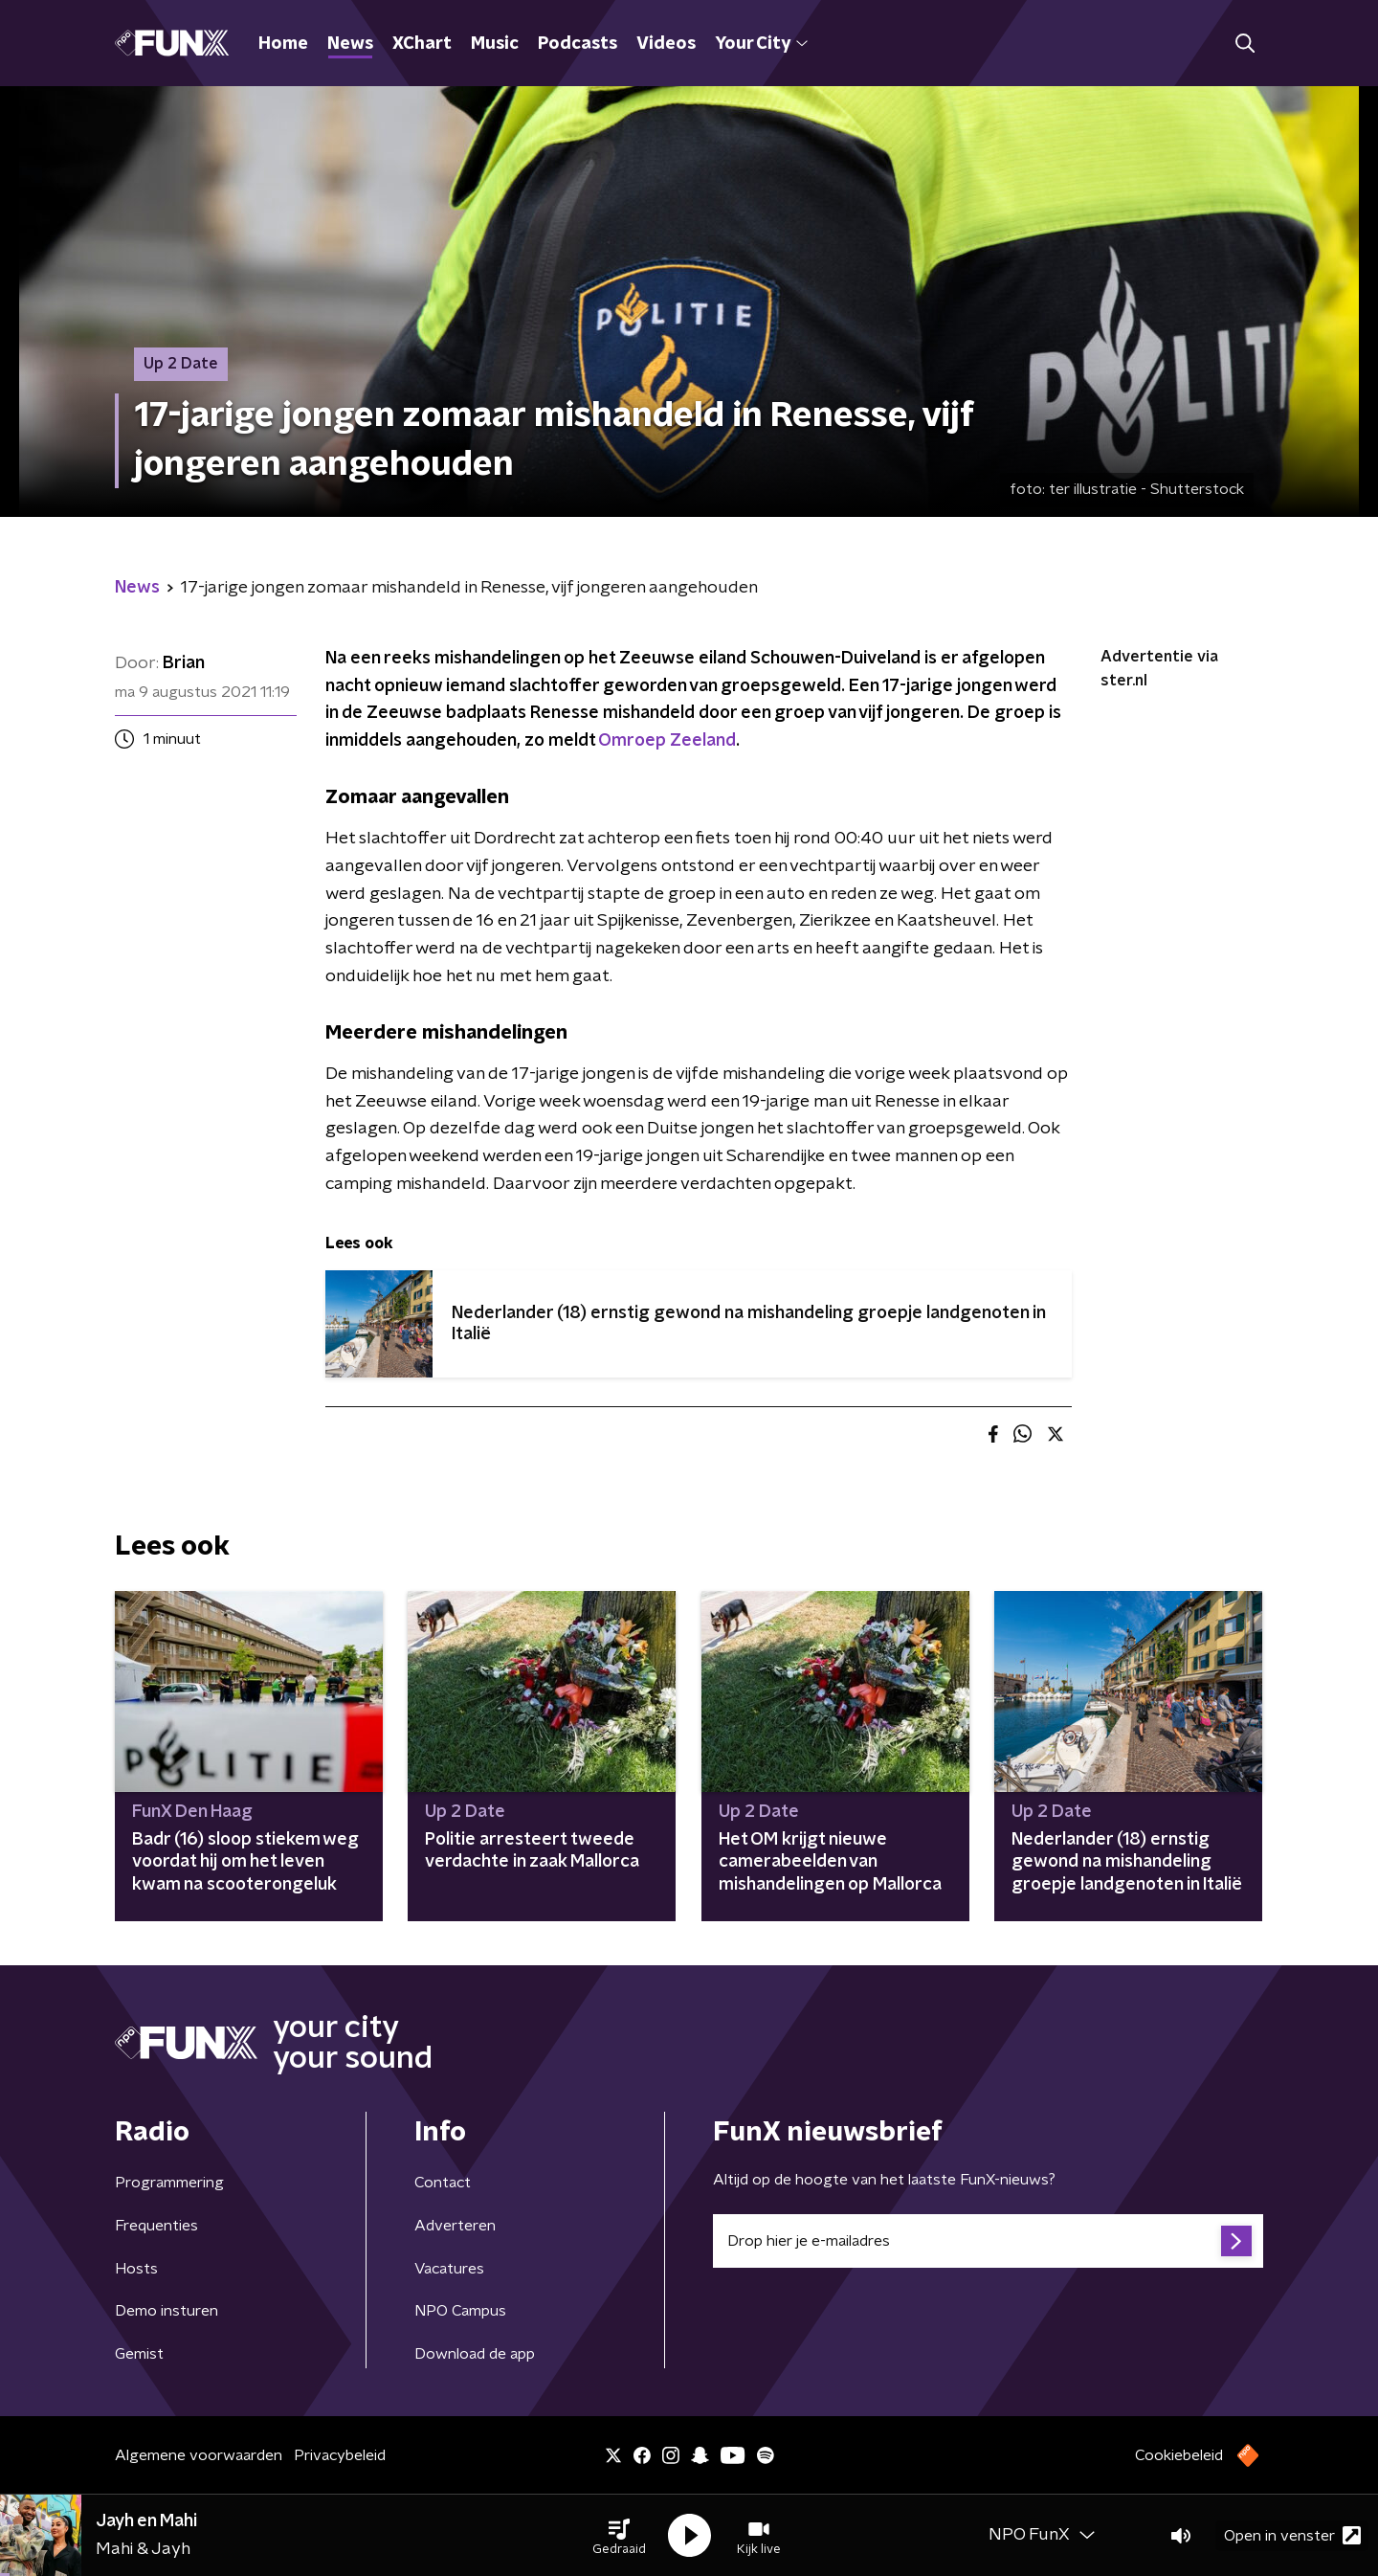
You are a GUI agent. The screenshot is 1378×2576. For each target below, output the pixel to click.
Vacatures (449, 2268)
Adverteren (455, 2225)
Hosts (136, 2268)
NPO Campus (460, 2310)
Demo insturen (166, 2310)
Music (495, 44)
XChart (422, 44)
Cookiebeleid (1179, 2455)
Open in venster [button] (1292, 2535)
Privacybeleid (340, 2455)
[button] (619, 2535)
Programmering (169, 2182)
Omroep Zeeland (667, 741)
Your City (761, 44)
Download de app (474, 2354)
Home (283, 44)
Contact (442, 2182)
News (350, 44)
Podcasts (577, 44)
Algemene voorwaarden (198, 2455)
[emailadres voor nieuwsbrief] (988, 2241)
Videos (666, 44)
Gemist (139, 2354)
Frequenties (156, 2225)
